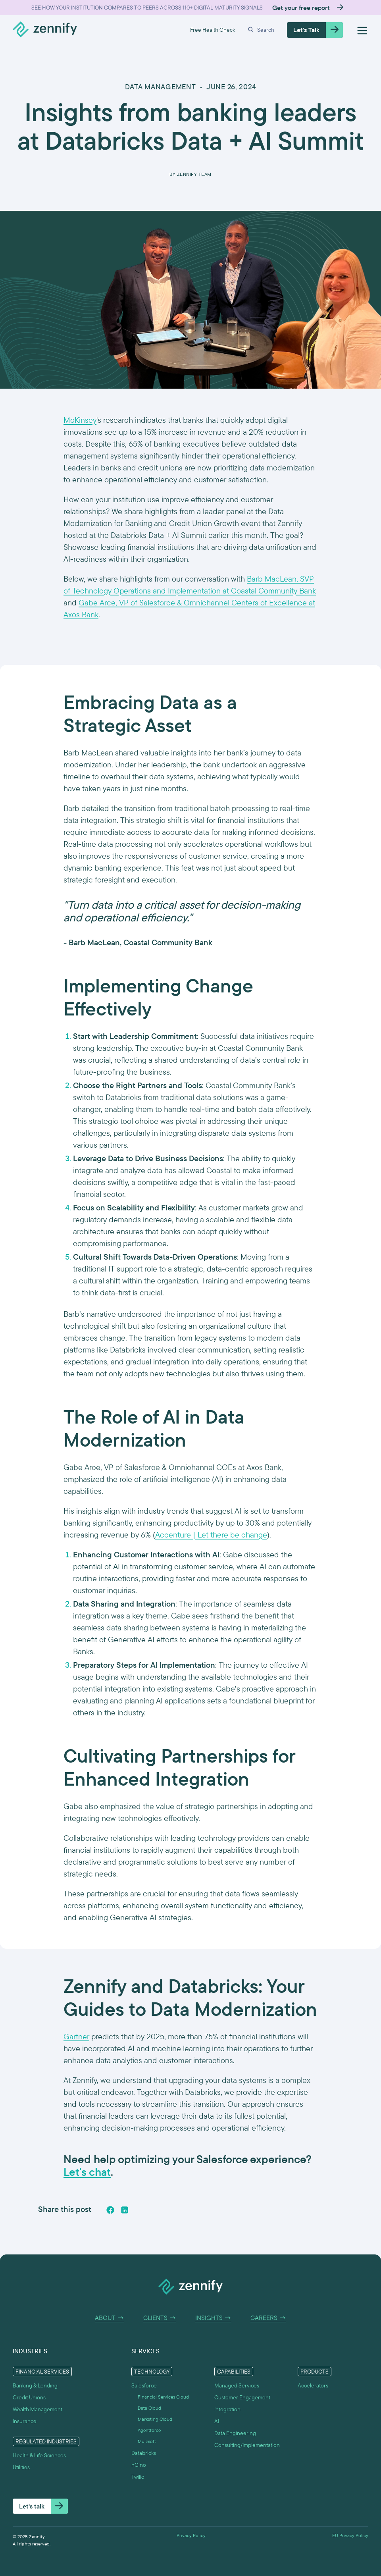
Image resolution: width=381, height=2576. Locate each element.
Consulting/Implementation (247, 2445)
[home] (45, 29)
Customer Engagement (242, 2397)
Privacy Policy (191, 2535)
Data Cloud (149, 2408)
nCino (138, 2465)
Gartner (76, 2036)
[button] (261, 30)
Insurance (25, 2421)
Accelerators (313, 2385)
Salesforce (144, 2385)
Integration (227, 2409)
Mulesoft (147, 2441)
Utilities (21, 2467)
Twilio (137, 2477)
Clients (159, 2318)
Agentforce (149, 2430)
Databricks (143, 2453)
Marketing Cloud (155, 2419)
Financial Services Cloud (163, 2397)
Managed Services (236, 2385)
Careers (268, 2318)
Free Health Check (212, 30)
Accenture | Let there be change (211, 1534)
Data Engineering (235, 2433)
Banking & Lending (35, 2385)
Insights (213, 2318)
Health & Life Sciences (39, 2455)
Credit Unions (29, 2397)
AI (216, 2421)
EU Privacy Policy (350, 2535)
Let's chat (87, 2172)
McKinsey (80, 420)
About (109, 2318)
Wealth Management (37, 2409)
